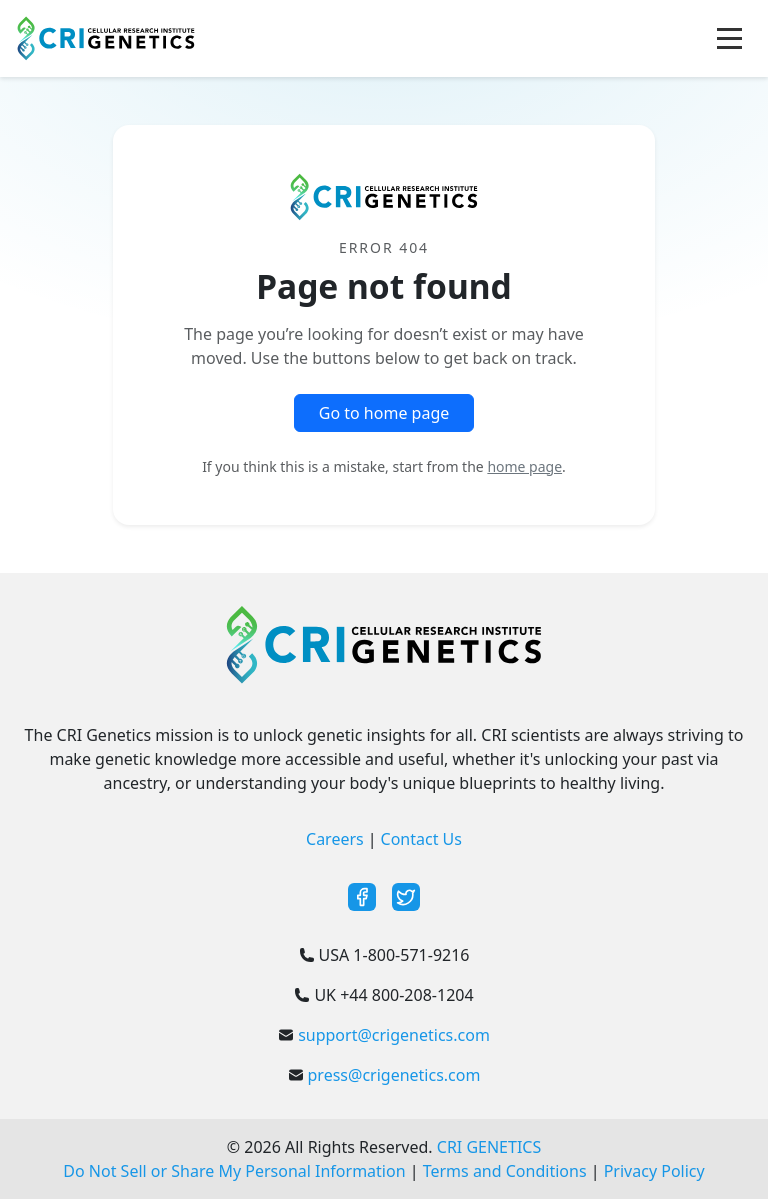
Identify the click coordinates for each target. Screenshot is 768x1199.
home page (524, 466)
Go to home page (384, 413)
